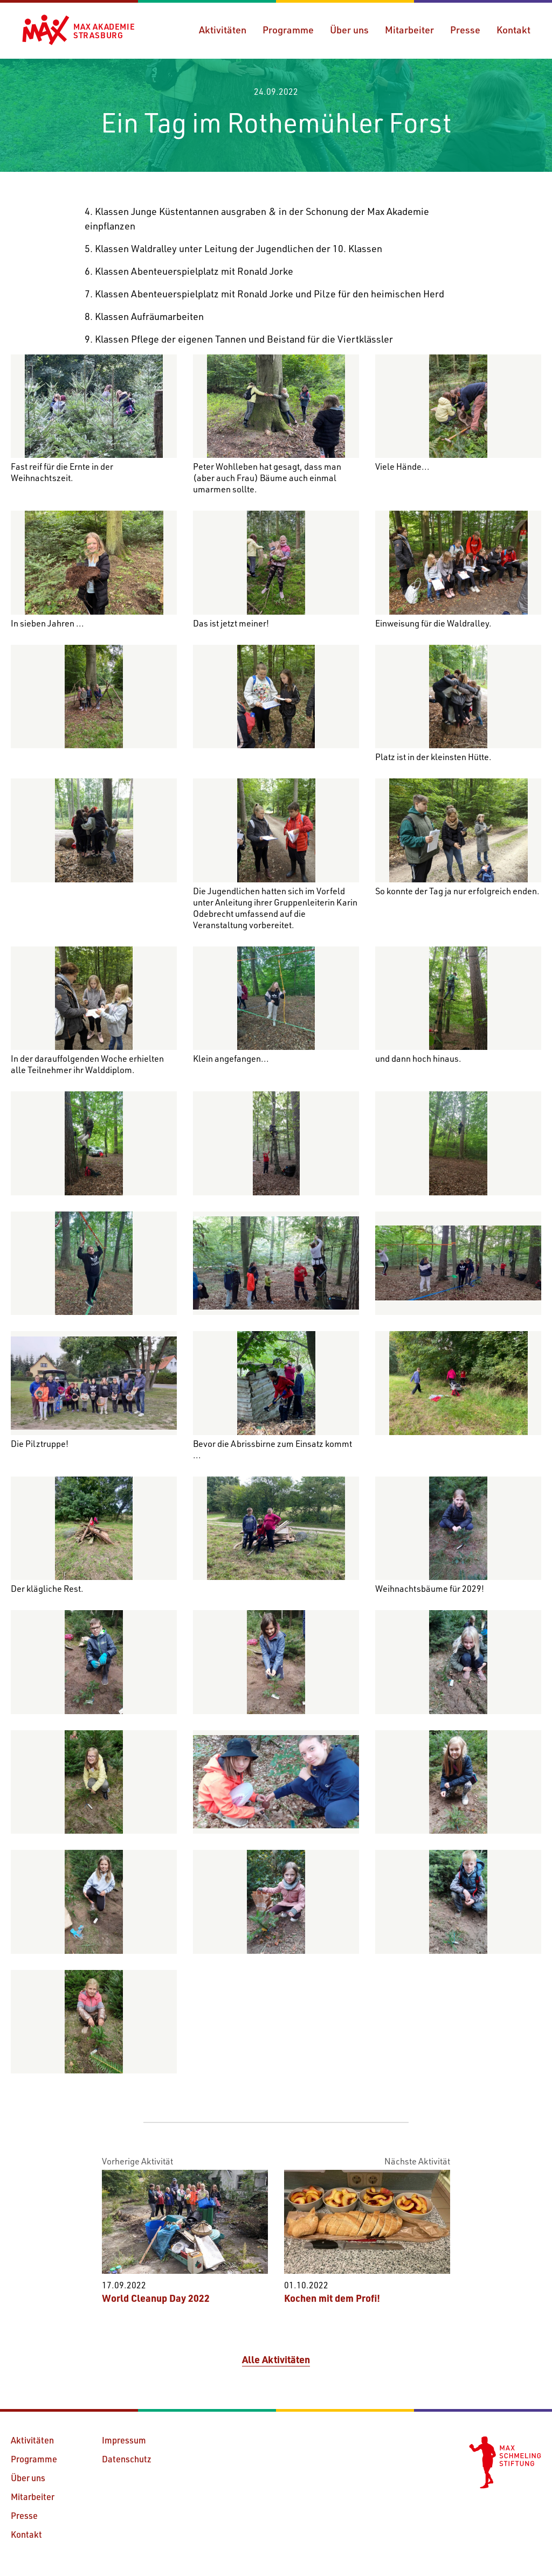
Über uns (349, 29)
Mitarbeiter (409, 29)
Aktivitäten (222, 29)
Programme (288, 29)
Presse (465, 29)
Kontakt (513, 29)
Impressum (124, 2440)
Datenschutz (126, 2458)
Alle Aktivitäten (276, 2359)
